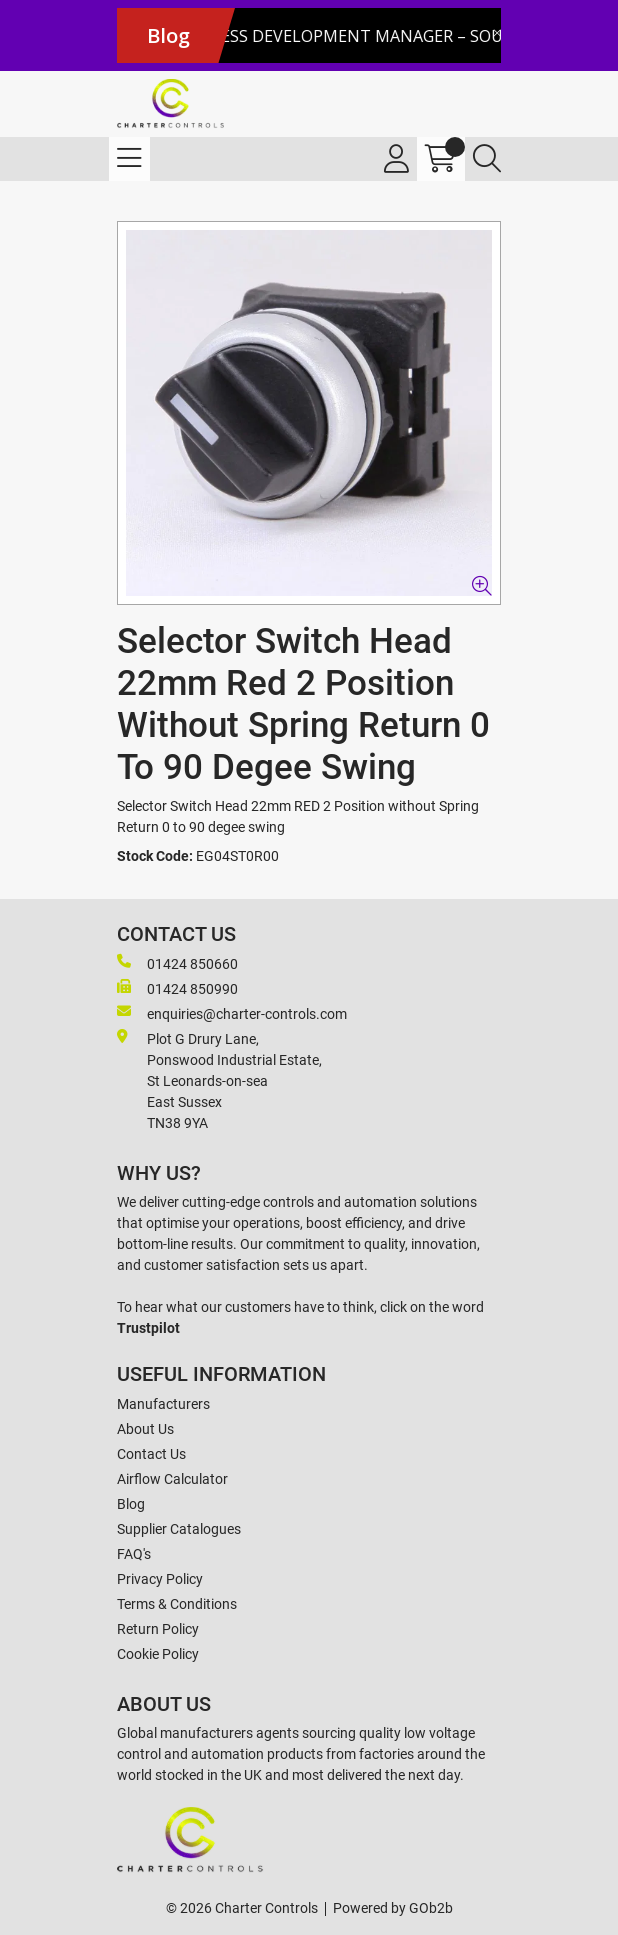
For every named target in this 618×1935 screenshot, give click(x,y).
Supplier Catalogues (179, 1529)
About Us (145, 1429)
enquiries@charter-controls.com (232, 1013)
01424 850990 (177, 988)
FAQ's (134, 1554)
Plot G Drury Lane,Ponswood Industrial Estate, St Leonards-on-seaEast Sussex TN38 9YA (219, 1080)
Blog (131, 1504)
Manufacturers (163, 1404)
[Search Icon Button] (487, 159)
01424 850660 (177, 963)
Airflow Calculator (172, 1479)
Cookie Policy (158, 1654)
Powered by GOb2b (393, 1908)
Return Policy (158, 1629)
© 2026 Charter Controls (242, 1908)
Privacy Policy (160, 1579)
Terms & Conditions (177, 1604)
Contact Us (151, 1454)
